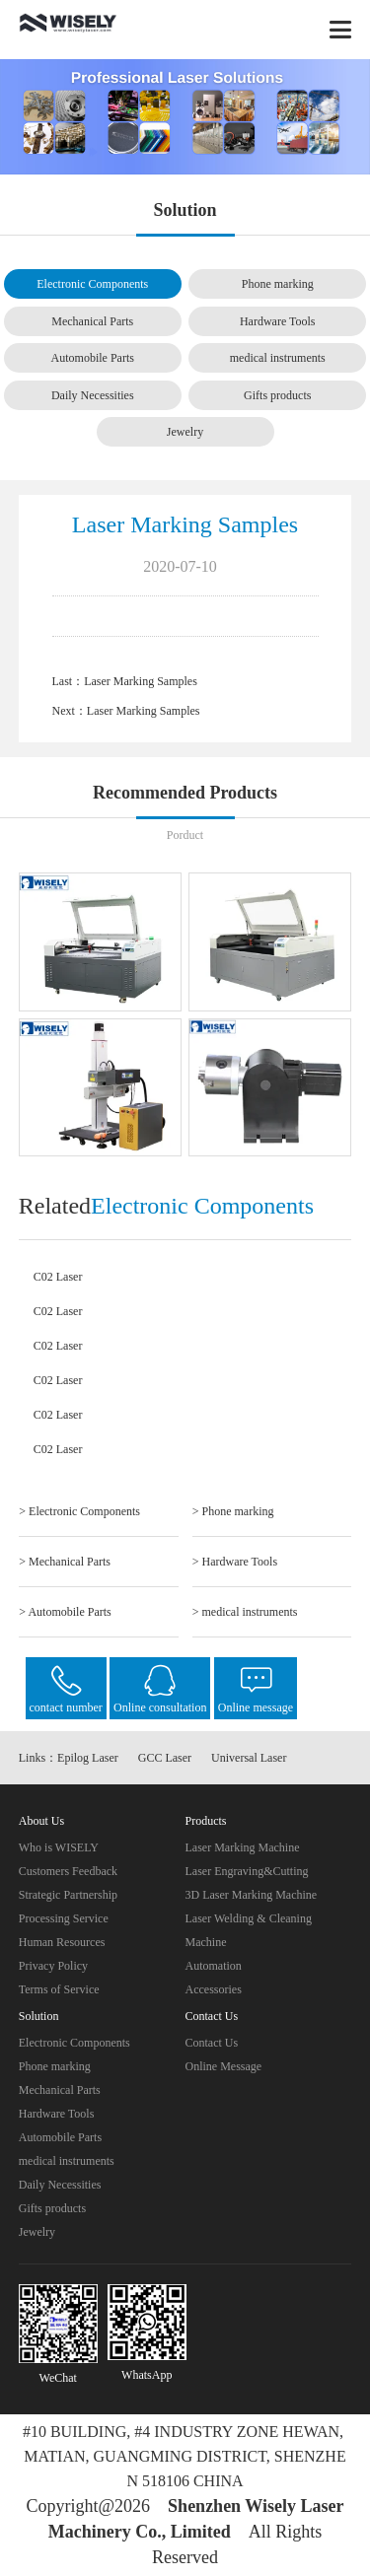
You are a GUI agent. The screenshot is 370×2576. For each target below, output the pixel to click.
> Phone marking (233, 1511)
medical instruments (278, 358)
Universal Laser (248, 1758)
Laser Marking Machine (242, 1847)
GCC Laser (164, 1758)
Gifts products (277, 395)
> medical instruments (245, 1612)
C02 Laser (58, 1277)
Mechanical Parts (92, 321)
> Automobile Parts (65, 1612)
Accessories (213, 1989)
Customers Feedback (68, 1871)
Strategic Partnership (68, 1895)
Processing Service (64, 1918)
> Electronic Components (79, 1511)
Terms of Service (59, 1989)
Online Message (223, 2066)
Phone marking (278, 284)
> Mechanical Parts (65, 1561)
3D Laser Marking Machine (251, 1895)
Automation (213, 1966)
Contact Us (212, 2043)
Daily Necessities (92, 395)
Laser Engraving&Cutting (247, 1871)
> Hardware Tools (234, 1561)
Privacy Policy (53, 1966)
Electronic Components (92, 284)
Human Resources (62, 1942)
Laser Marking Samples (140, 681)
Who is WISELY (59, 1847)
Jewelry (185, 432)
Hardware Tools (278, 321)
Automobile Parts (92, 358)
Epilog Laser (87, 1758)
